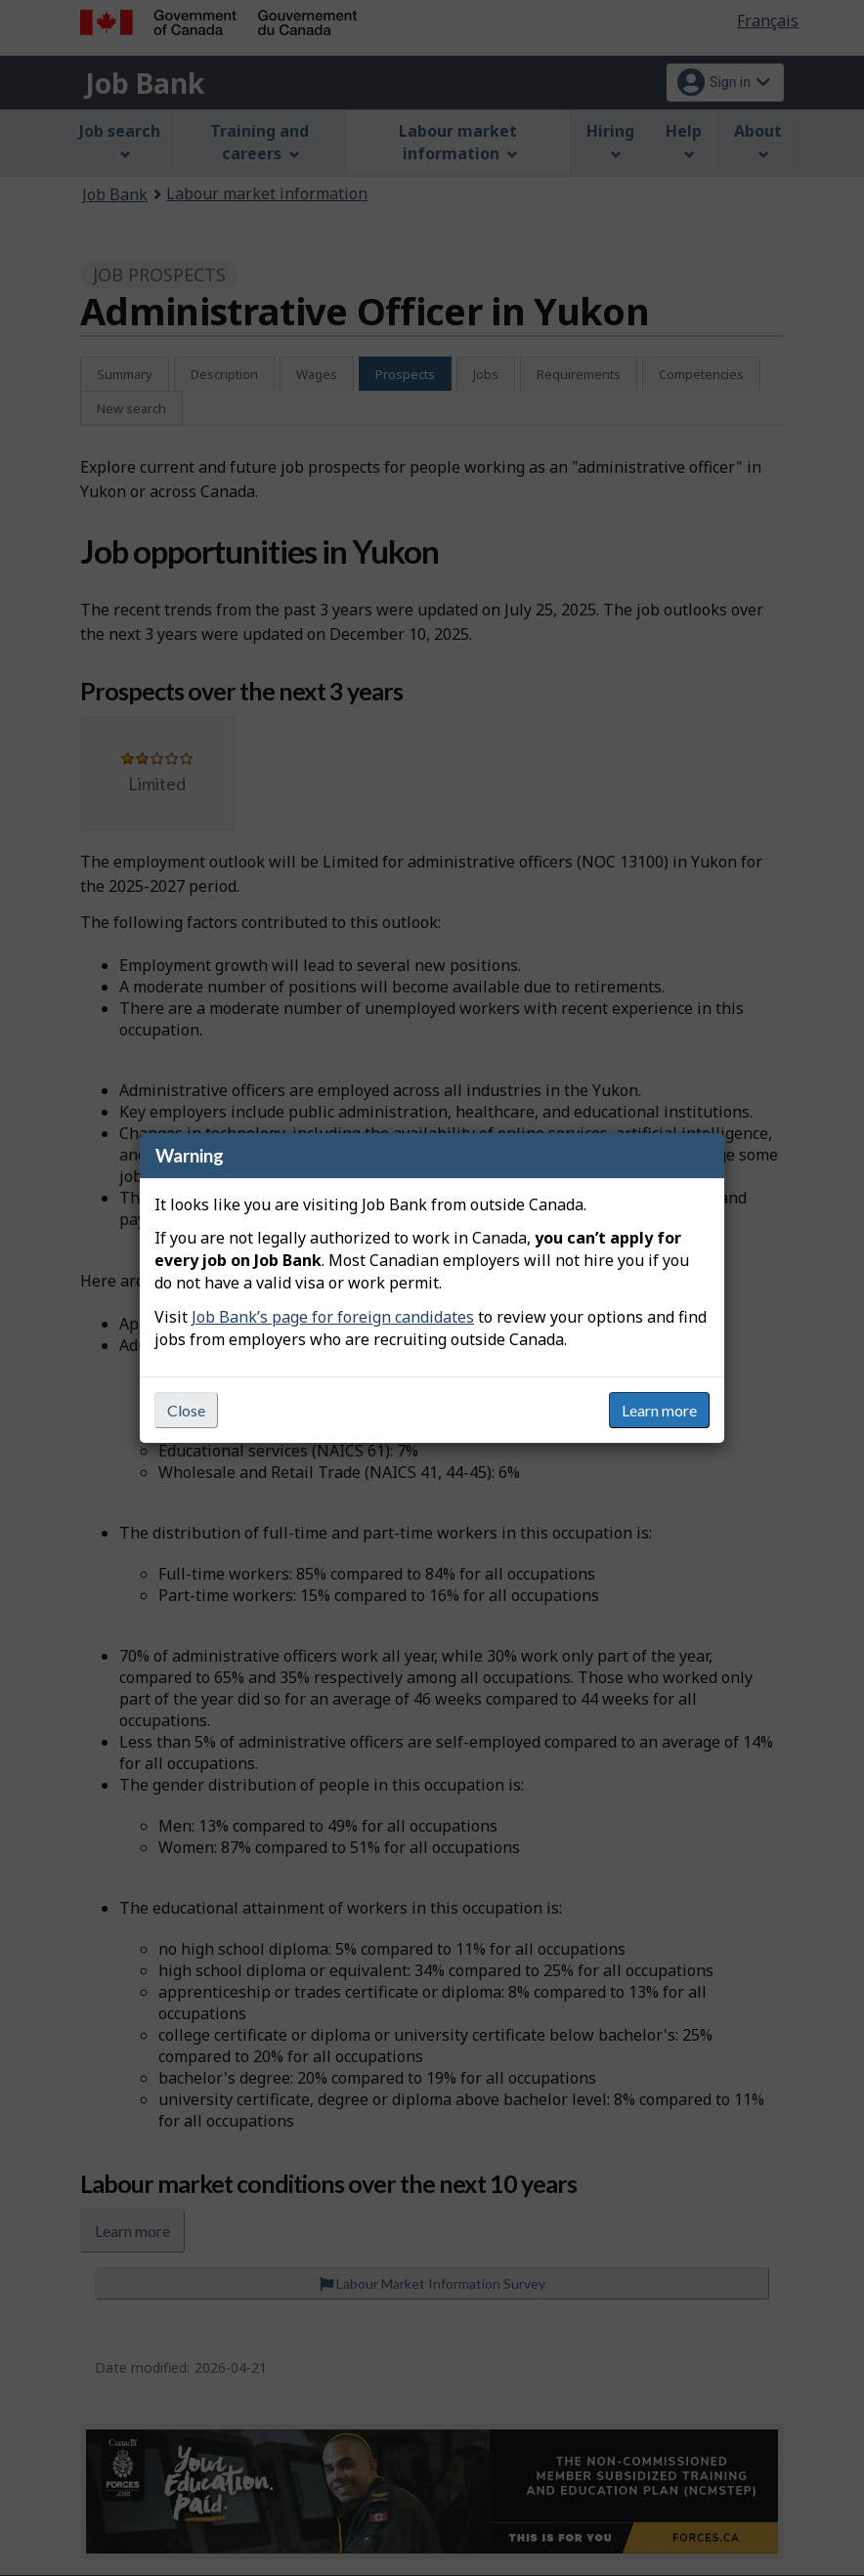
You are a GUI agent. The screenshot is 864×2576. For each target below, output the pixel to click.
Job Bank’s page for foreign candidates (333, 1317)
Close (186, 1410)
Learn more (659, 1410)
